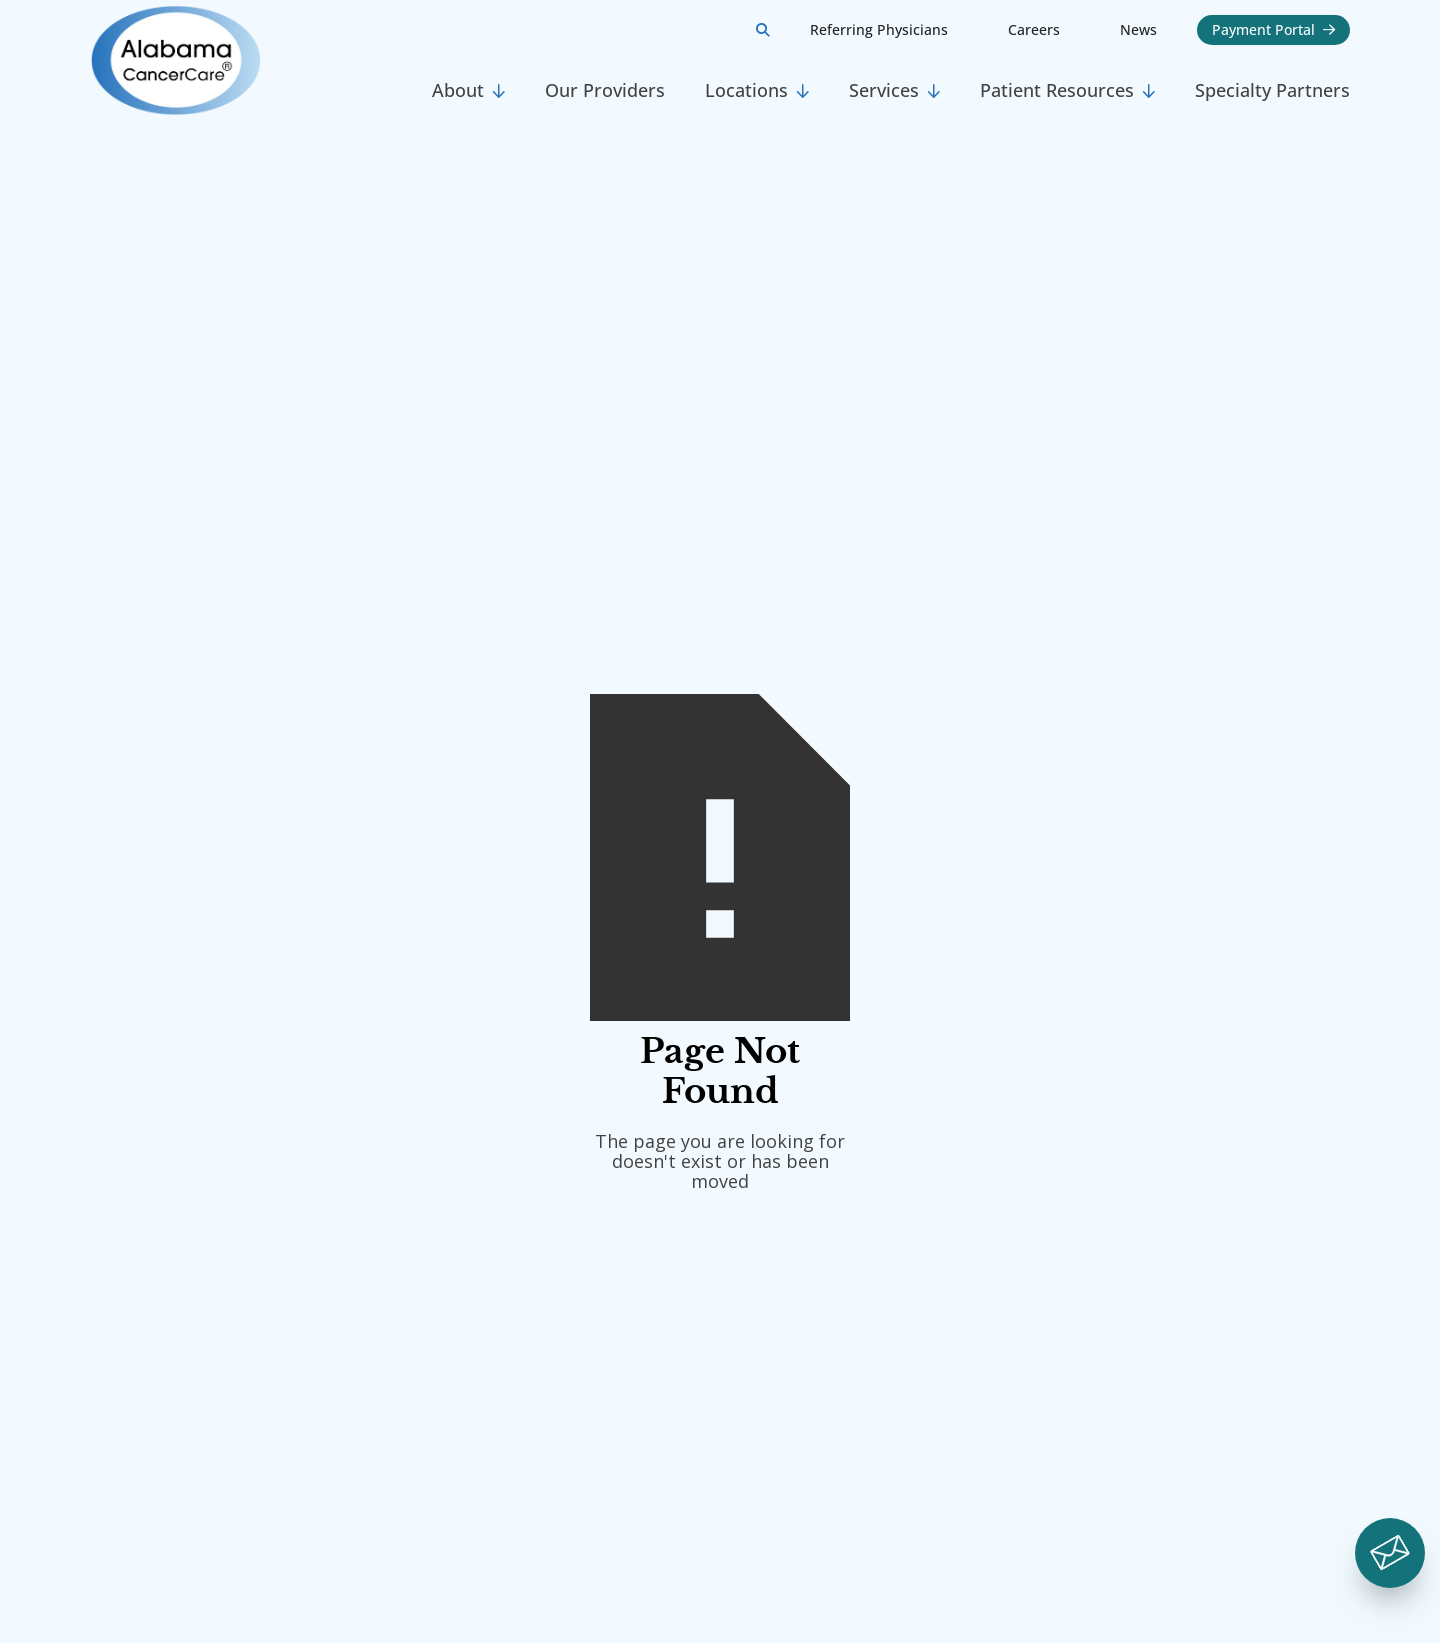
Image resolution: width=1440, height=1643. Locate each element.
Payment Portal (1273, 29)
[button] (468, 90)
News (1138, 29)
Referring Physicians (879, 29)
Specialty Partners (1272, 90)
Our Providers (605, 90)
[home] (251, 61)
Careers (1034, 29)
